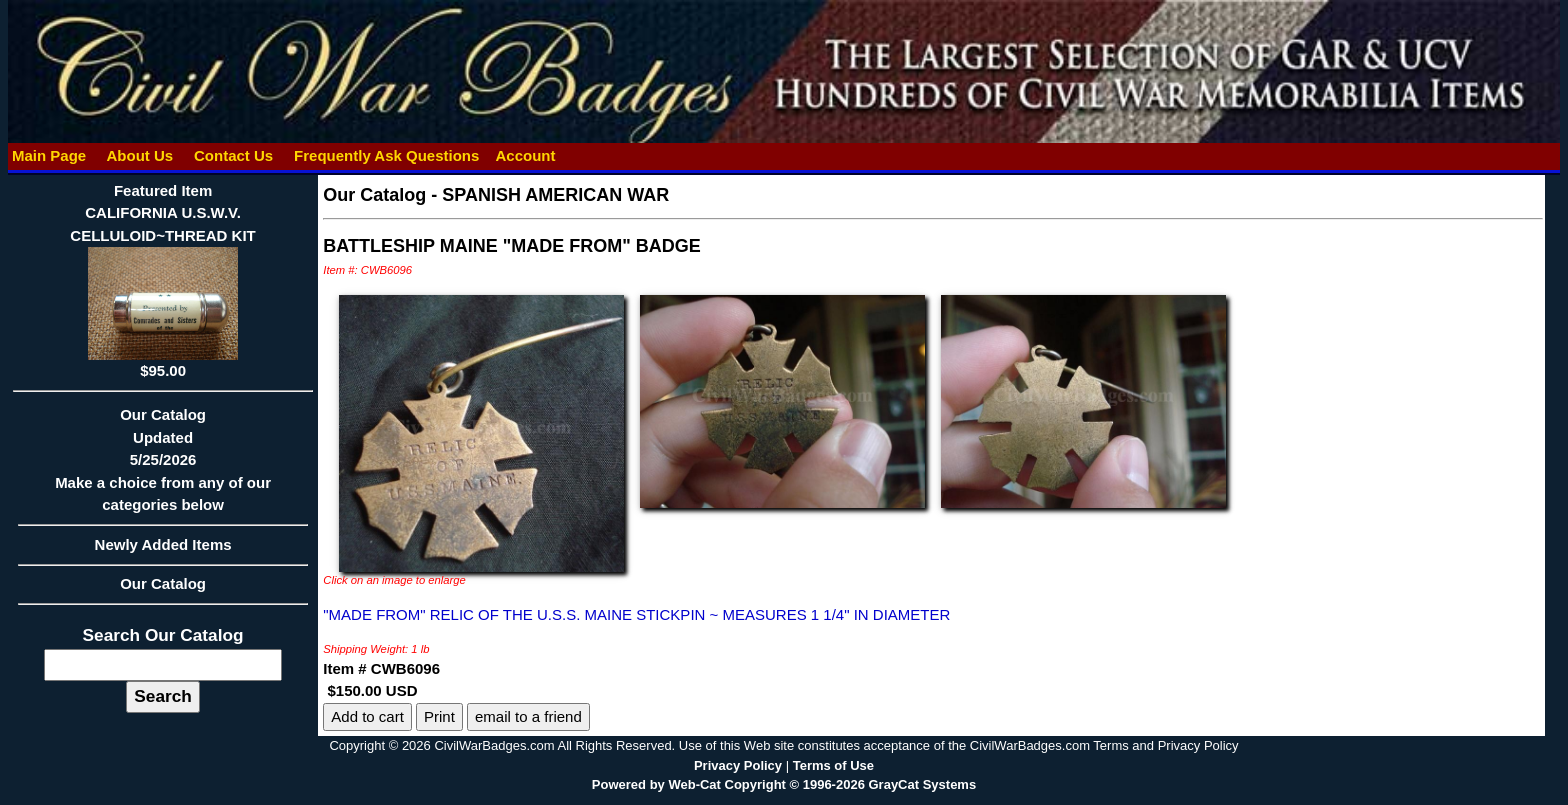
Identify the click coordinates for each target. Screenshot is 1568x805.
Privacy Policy (738, 765)
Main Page (49, 155)
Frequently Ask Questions (387, 155)
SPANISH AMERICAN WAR (555, 195)
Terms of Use (833, 765)
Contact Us (234, 155)
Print (439, 716)
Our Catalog (163, 583)
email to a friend (528, 716)
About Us (140, 155)
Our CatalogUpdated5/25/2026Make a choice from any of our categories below (163, 466)
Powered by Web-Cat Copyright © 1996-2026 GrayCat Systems (784, 784)
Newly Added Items (163, 551)
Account (525, 155)
